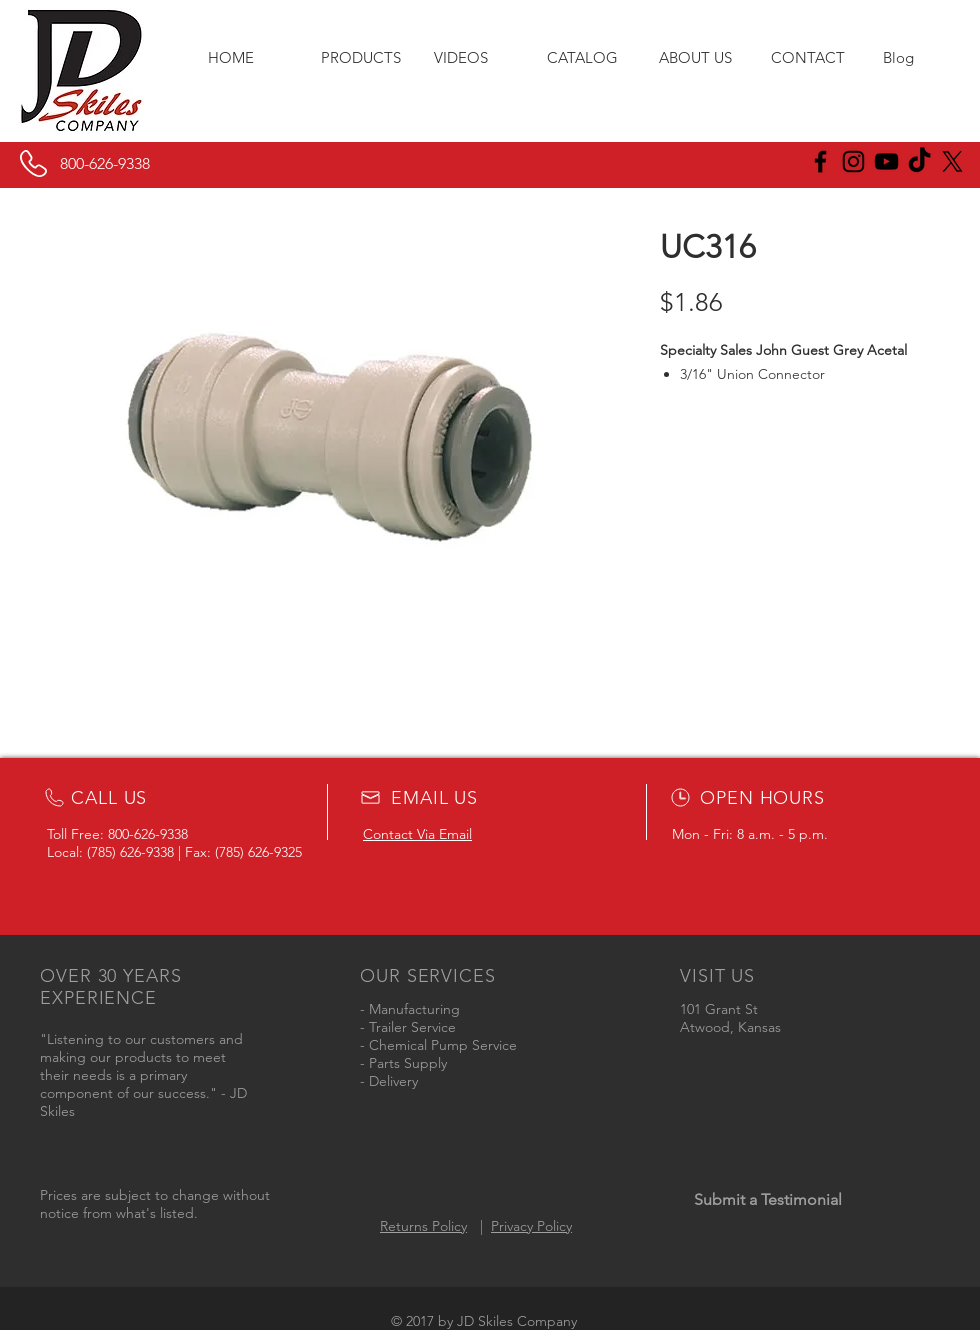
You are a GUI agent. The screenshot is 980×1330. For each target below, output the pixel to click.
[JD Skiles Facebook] (820, 161)
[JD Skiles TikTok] (919, 161)
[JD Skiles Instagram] (853, 161)
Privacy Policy (531, 1226)
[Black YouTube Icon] (886, 161)
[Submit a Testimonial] (767, 1200)
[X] (952, 161)
